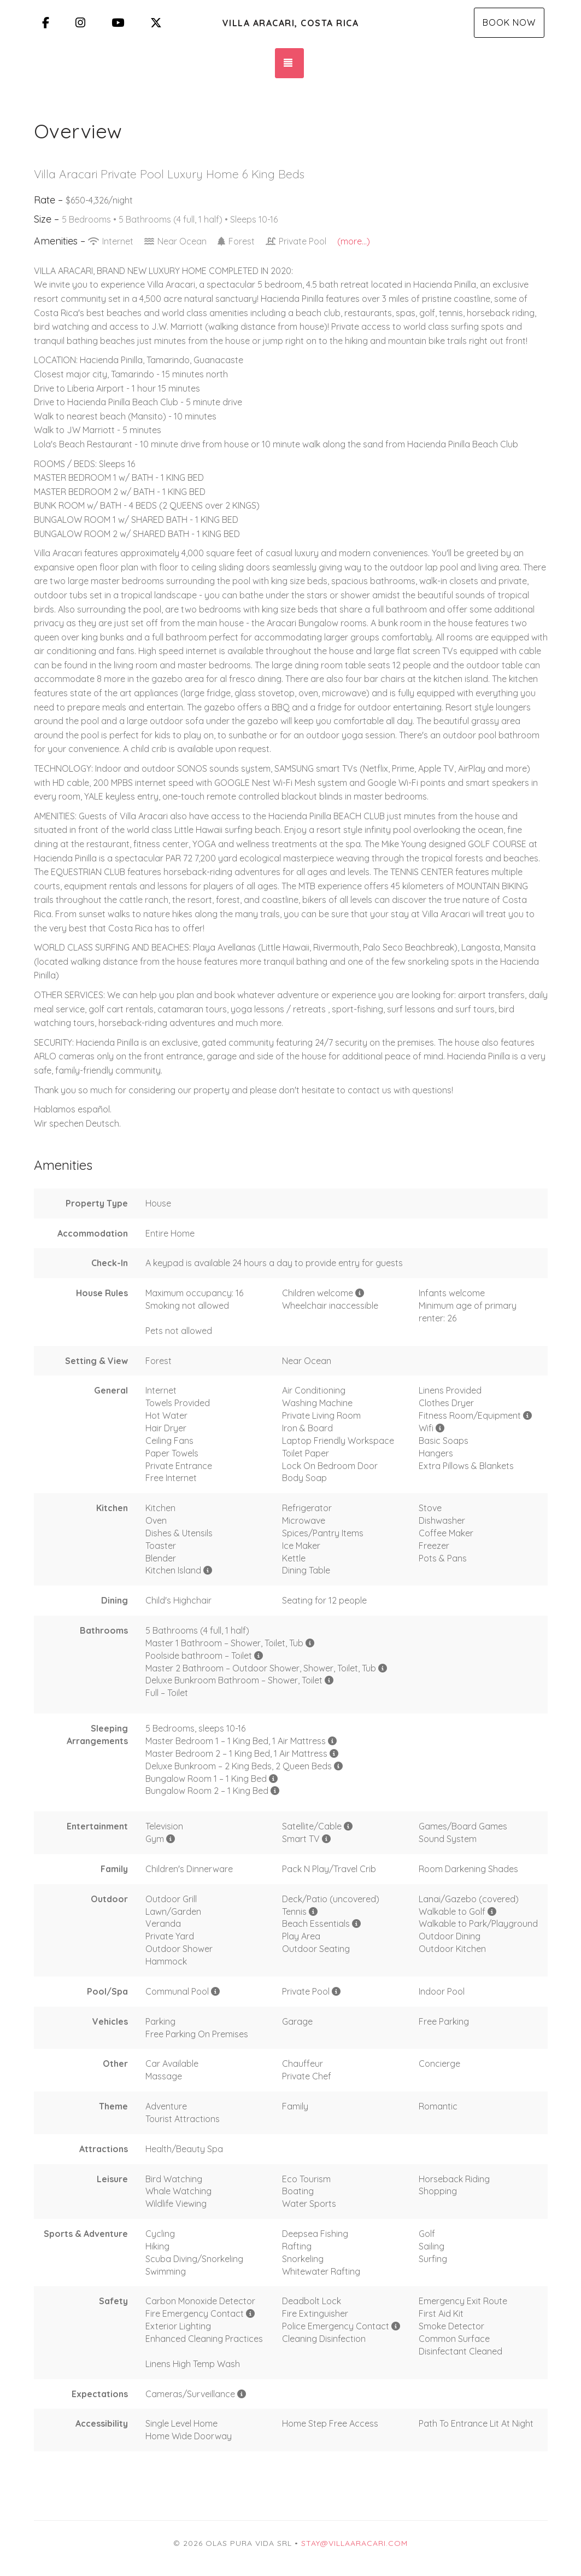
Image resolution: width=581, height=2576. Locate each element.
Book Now (509, 22)
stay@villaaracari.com (354, 2543)
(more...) (353, 241)
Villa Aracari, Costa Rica (290, 23)
